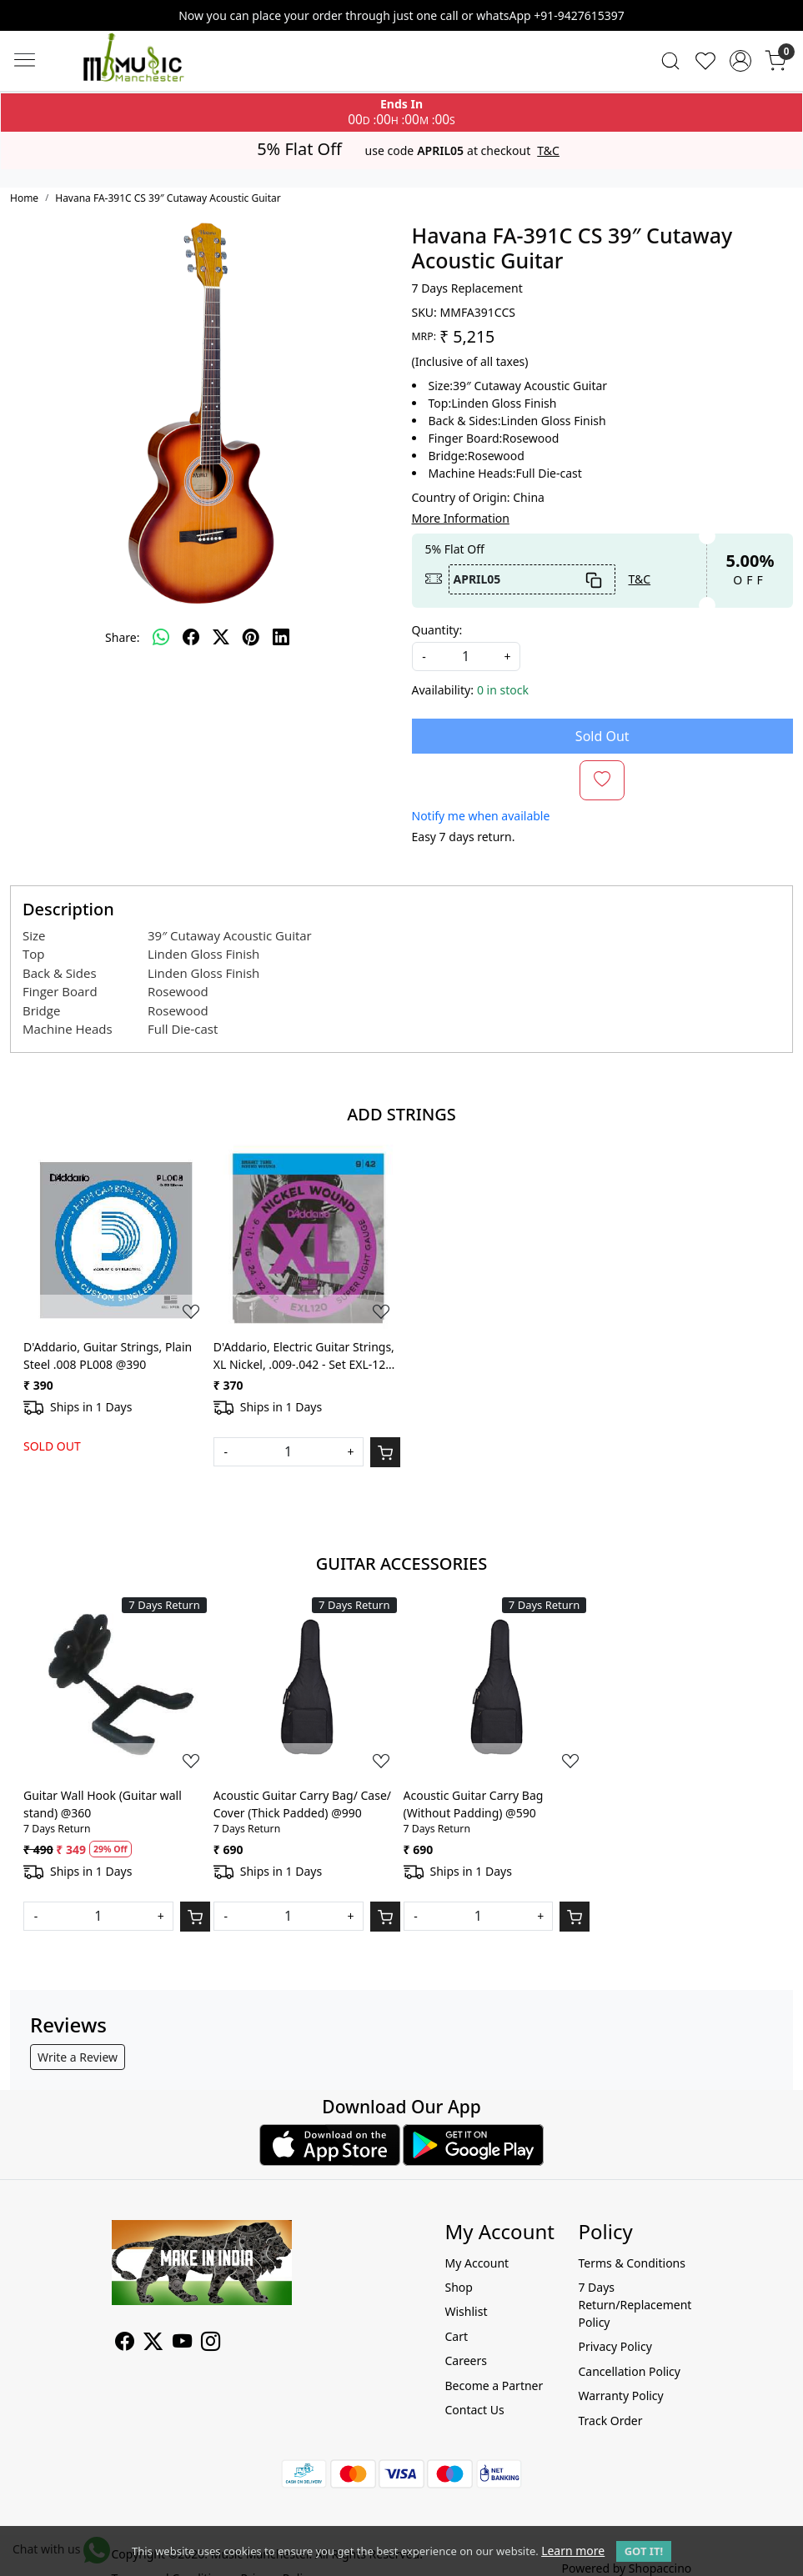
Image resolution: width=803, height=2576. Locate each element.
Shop (458, 2287)
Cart (456, 2336)
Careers (465, 2360)
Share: (122, 637)
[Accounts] (740, 61)
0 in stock (503, 690)
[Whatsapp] (161, 637)
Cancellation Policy (629, 2371)
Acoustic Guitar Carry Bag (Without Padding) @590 (474, 1804)
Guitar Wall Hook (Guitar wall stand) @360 (102, 1804)
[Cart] (385, 1452)
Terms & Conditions (631, 2263)
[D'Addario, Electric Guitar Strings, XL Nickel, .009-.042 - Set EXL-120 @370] (306, 1238)
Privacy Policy (614, 2346)
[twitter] (221, 637)
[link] (670, 61)
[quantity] (466, 656)
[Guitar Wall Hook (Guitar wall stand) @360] (116, 1687)
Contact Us (474, 2410)
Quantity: (437, 630)
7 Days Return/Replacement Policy (634, 2304)
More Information (460, 518)
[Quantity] (288, 1451)
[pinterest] (251, 637)
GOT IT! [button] (644, 2550)
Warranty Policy (620, 2395)
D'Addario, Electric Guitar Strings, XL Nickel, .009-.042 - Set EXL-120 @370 (303, 1356)
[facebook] (191, 637)
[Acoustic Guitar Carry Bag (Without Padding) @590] (497, 1687)
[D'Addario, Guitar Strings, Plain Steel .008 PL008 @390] (116, 1238)
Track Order (610, 2420)
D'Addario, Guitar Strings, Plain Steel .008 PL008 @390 (107, 1355)
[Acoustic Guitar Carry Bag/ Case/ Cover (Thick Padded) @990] (306, 1687)
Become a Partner (493, 2385)
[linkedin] (281, 637)
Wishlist (465, 2311)
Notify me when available (481, 816)
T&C (548, 150)
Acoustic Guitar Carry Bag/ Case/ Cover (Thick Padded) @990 (302, 1804)
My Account (476, 2263)
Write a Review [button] (78, 2057)
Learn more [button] (573, 2550)
